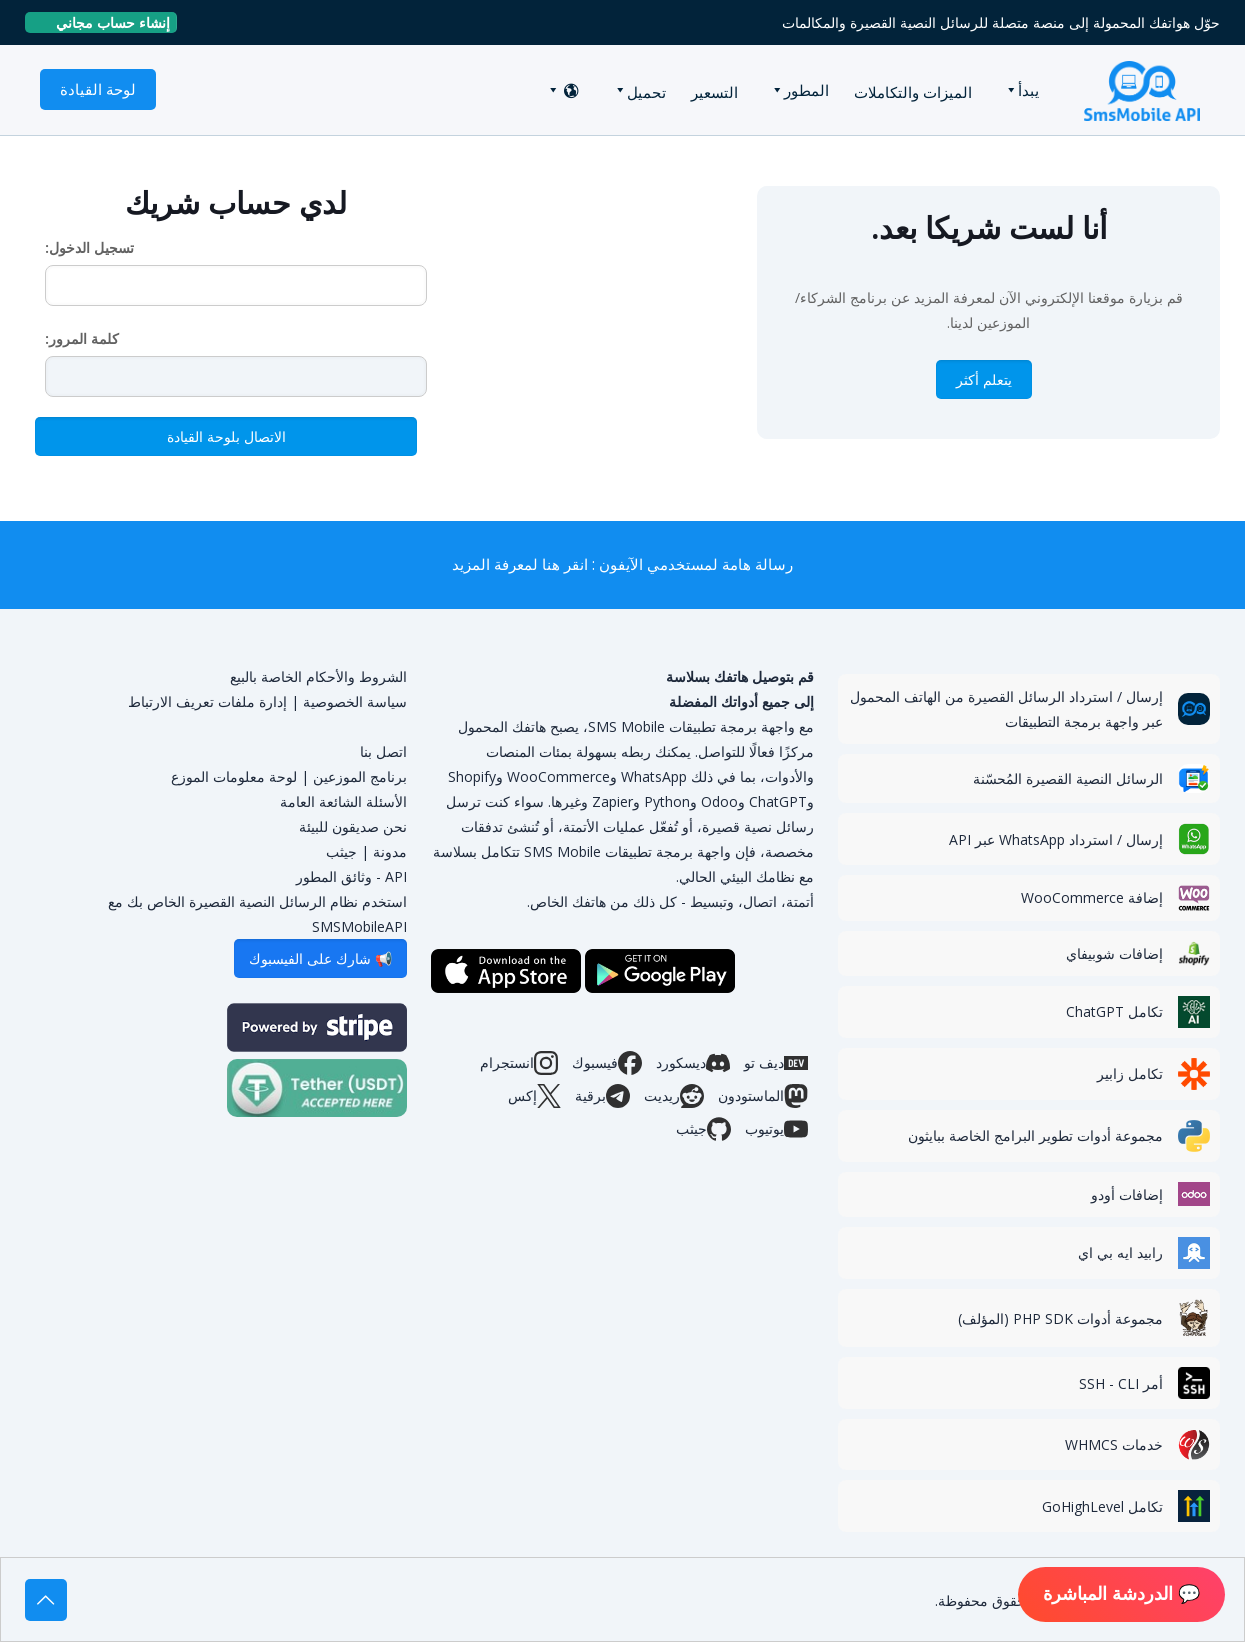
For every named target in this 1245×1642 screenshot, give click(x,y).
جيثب (703, 1129)
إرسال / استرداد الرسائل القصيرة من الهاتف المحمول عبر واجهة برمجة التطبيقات (1006, 709)
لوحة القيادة (98, 89)
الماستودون (763, 1096)
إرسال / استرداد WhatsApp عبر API (1056, 839)
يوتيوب (776, 1129)
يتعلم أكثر (984, 379)
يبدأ (1028, 90)
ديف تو (776, 1063)
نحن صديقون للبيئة (353, 826)
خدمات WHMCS (1114, 1444)
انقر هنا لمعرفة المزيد (520, 564)
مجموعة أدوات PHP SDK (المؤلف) (1060, 1318)
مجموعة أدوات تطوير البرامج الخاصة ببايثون (1035, 1135)
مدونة (390, 851)
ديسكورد (693, 1063)
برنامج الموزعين (360, 776)
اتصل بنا (383, 751)
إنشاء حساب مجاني (105, 22)
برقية (602, 1096)
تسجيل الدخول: (89, 247)
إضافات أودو (1127, 1194)
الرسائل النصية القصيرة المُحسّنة (1068, 778)
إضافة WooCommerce (1092, 897)
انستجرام (519, 1063)
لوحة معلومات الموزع (234, 776)
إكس (534, 1096)
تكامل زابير (1130, 1073)
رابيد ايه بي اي (1120, 1252)
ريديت (674, 1096)
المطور (806, 90)
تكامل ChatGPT (1114, 1011)
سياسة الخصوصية (355, 701)
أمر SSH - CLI (1121, 1383)
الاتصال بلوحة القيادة (226, 436)
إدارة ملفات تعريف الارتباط (207, 701)
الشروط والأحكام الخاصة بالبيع (318, 676)
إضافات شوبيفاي (1114, 953)
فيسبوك (607, 1063)
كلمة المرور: (82, 338)
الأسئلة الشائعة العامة (343, 801)
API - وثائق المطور (351, 876)
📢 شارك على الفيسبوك (320, 958)
